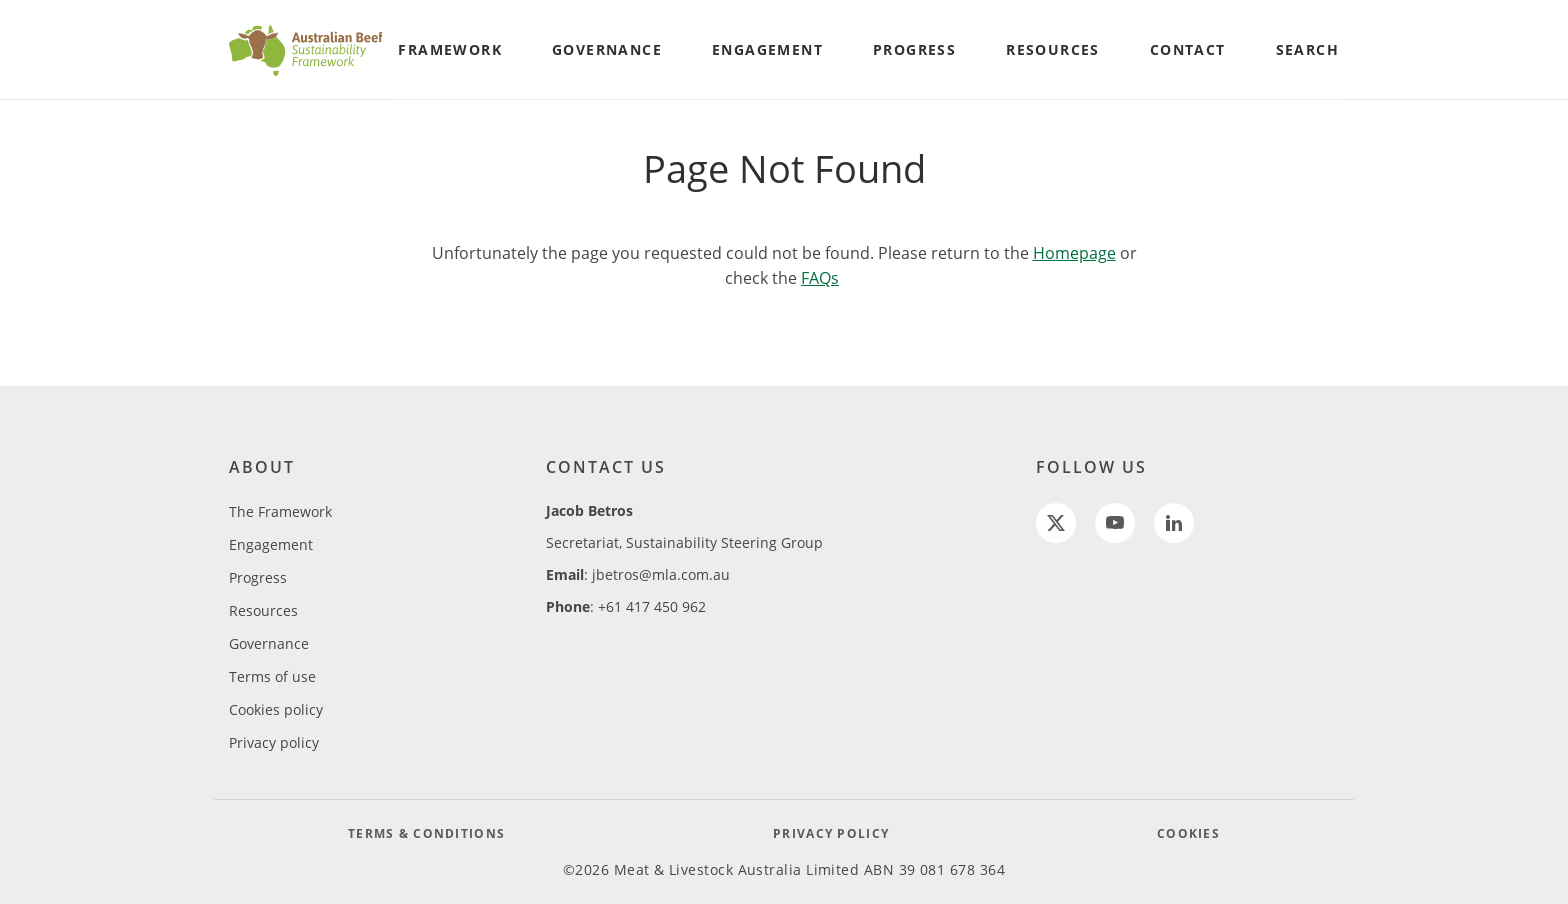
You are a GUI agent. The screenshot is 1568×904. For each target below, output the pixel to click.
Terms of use (272, 676)
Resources (263, 610)
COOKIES (1188, 833)
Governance (269, 643)
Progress (258, 577)
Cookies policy (276, 709)
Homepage (1074, 253)
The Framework (280, 511)
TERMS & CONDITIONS (426, 833)
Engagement (271, 544)
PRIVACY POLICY (831, 833)
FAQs (820, 278)
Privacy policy (274, 742)
